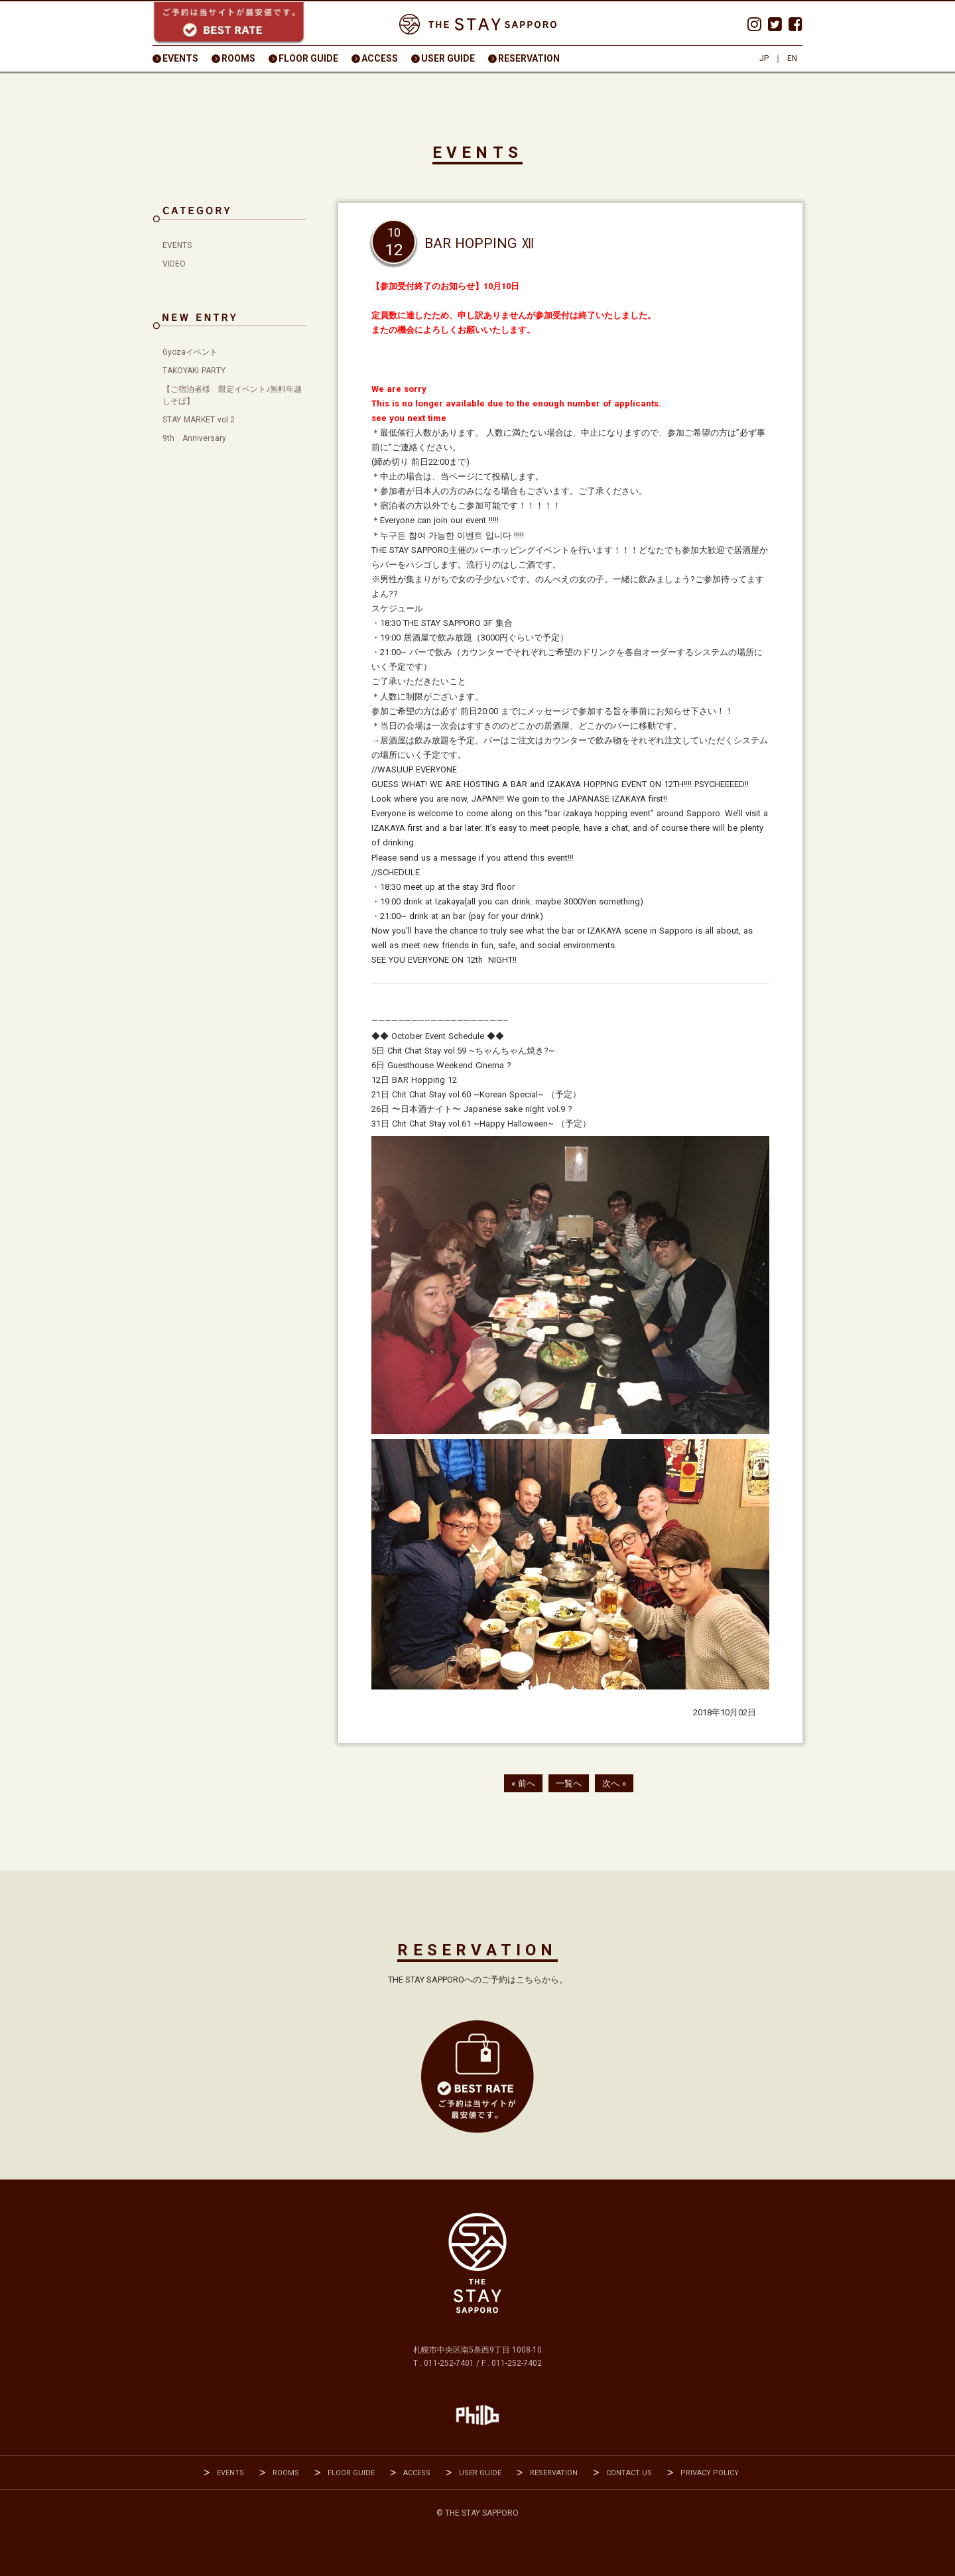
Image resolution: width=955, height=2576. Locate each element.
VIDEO (174, 264)
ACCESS (379, 58)
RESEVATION (477, 2076)
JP (764, 58)
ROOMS (238, 58)
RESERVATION (529, 58)
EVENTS (180, 58)
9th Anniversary (194, 438)
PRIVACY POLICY (709, 2473)
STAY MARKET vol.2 (198, 419)
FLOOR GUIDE (308, 58)
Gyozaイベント (190, 352)
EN (792, 58)
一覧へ (569, 1783)
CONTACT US (629, 2473)
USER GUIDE (448, 58)
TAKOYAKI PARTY (193, 370)
